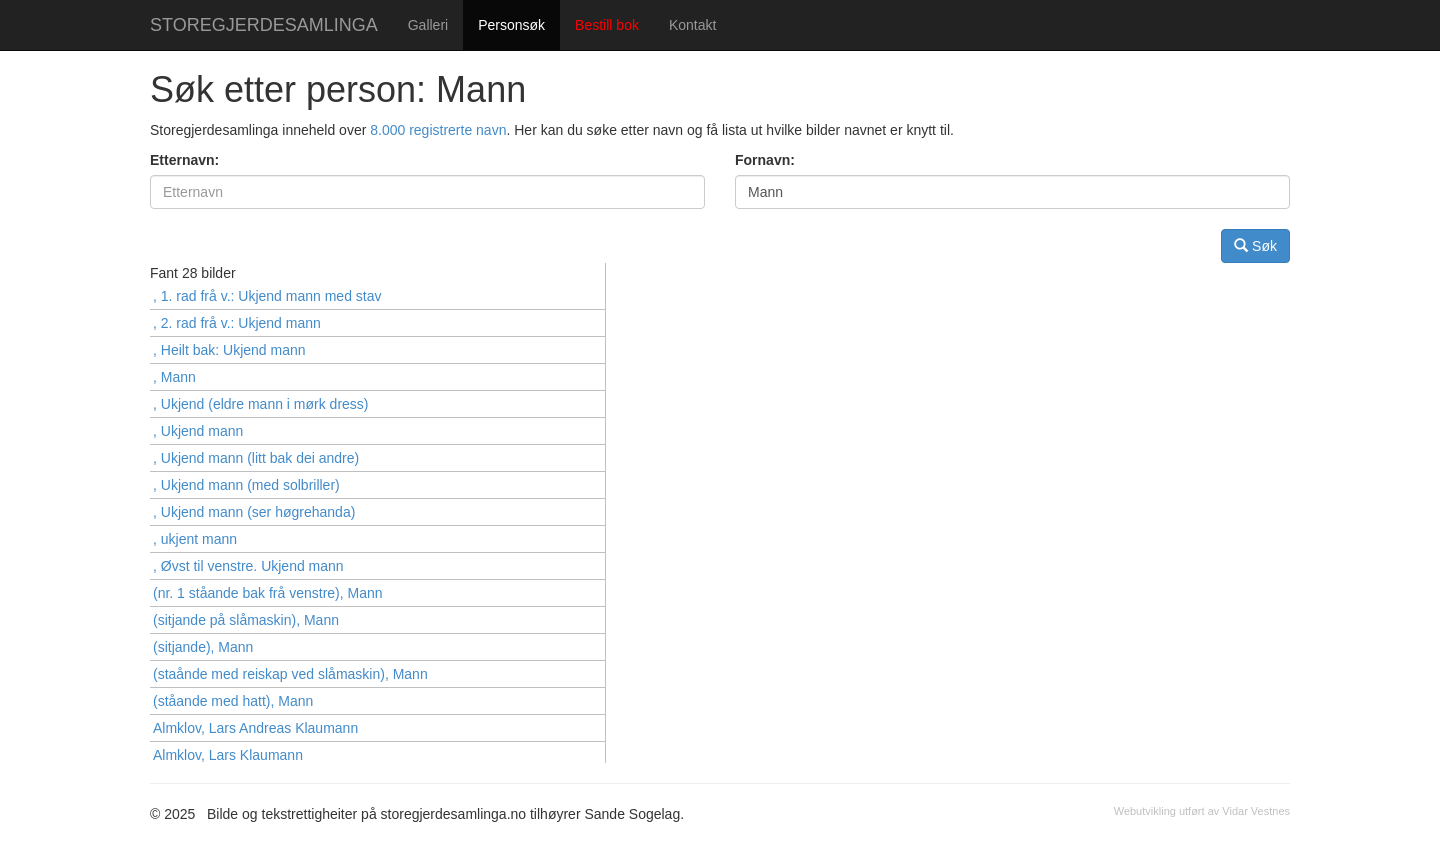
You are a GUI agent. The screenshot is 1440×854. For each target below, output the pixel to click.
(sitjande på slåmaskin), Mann (246, 620)
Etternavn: (184, 160)
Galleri (428, 25)
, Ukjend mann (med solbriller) (246, 485)
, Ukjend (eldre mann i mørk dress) (261, 404)
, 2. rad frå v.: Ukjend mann (237, 323)
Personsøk (511, 25)
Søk (1255, 245)
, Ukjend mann (198, 431)
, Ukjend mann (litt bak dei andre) (256, 458)
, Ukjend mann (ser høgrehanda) (254, 512)
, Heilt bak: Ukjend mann (229, 350)
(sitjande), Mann (203, 647)
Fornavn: (765, 160)
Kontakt (692, 25)
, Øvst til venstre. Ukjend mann (248, 566)
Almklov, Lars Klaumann (228, 755)
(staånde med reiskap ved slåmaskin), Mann (290, 674)
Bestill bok (607, 25)
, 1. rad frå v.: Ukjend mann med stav (267, 296)
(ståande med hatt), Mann (233, 701)
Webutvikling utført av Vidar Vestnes (1202, 811)
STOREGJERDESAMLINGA (264, 25)
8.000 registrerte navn (438, 130)
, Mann (174, 377)
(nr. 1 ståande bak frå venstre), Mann (268, 593)
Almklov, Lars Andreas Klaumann (255, 728)
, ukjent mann (195, 539)
